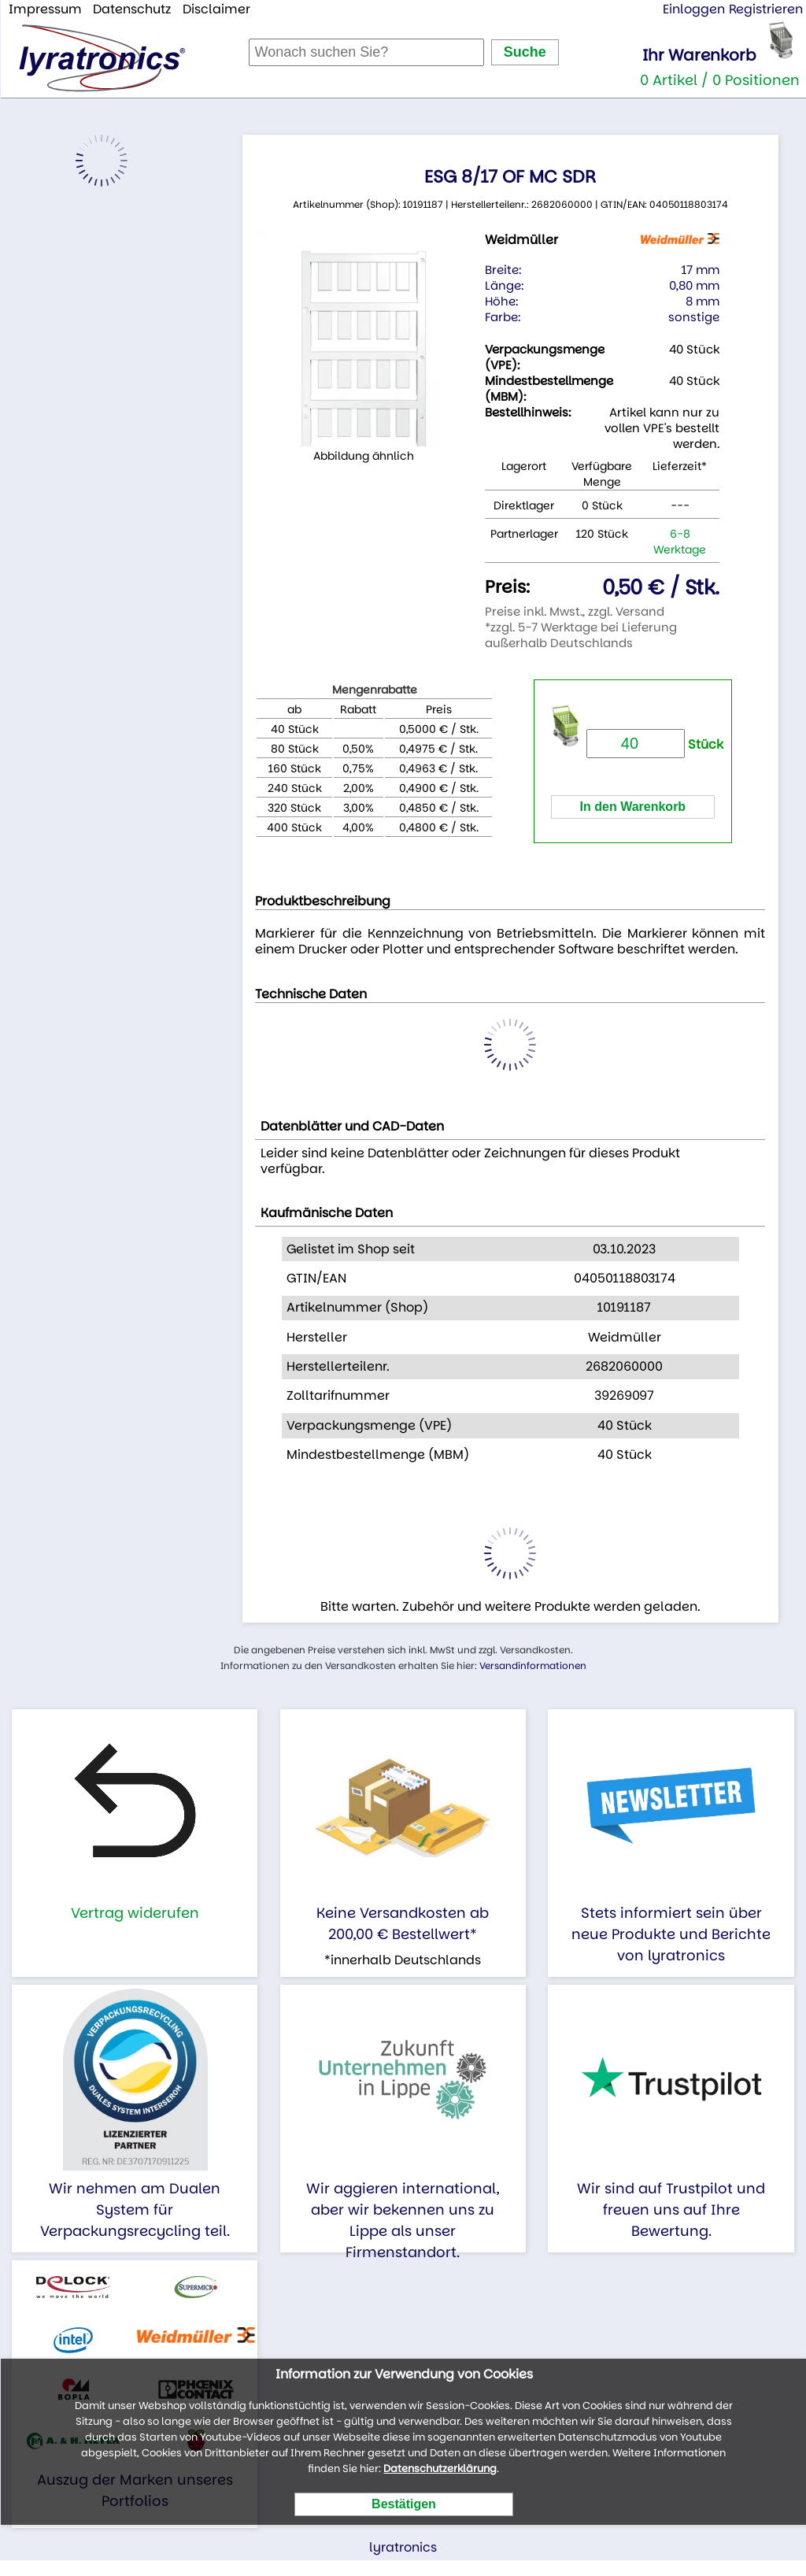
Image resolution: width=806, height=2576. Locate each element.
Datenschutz (132, 9)
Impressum (45, 9)
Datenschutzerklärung (440, 2468)
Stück (654, 744)
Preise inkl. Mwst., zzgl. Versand (574, 611)
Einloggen (694, 9)
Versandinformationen (532, 1665)
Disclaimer (216, 9)
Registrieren (766, 9)
